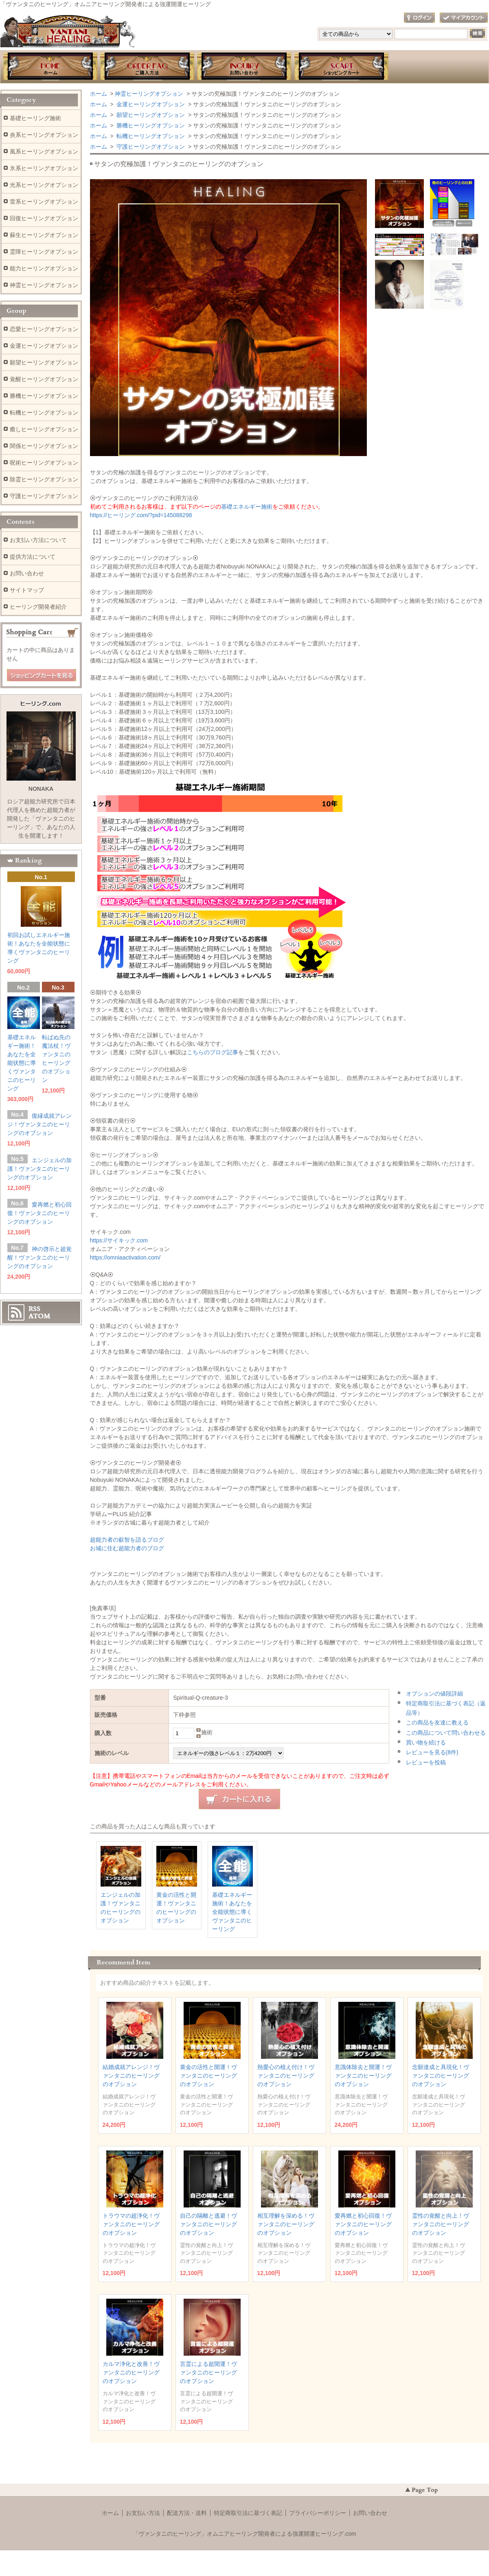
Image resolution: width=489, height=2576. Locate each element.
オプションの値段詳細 (434, 1693)
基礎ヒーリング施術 (35, 118)
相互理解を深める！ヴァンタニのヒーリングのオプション (285, 2224)
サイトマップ (27, 590)
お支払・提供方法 (147, 67)
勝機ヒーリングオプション (150, 125)
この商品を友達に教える (437, 1722)
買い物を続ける (426, 1742)
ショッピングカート (342, 67)
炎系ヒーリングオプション (44, 135)
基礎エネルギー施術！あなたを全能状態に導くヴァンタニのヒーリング (232, 1911)
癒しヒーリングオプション (44, 429)
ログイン (419, 18)
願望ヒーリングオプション (150, 115)
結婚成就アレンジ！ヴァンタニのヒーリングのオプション (131, 2075)
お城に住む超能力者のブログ (127, 1548)
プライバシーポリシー (317, 2513)
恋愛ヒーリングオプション (44, 329)
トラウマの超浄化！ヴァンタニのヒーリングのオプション (131, 2224)
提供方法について (32, 556)
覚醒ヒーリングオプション (44, 379)
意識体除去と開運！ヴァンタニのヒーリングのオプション (363, 2075)
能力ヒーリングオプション (44, 268)
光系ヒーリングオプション (44, 185)
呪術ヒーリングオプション (44, 462)
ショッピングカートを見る (42, 675)
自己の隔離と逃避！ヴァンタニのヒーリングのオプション (208, 2224)
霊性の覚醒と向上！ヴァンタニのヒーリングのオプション (440, 2224)
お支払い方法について (38, 540)
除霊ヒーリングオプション (44, 479)
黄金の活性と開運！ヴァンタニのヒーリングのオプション (208, 2075)
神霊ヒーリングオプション (149, 93)
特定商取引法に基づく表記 (248, 2513)
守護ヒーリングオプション (150, 146)
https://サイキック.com (119, 1240)
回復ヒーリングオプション (44, 218)
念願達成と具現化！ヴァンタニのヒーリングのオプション (440, 2075)
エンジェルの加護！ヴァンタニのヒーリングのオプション (39, 1168)
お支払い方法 (143, 2513)
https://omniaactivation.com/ (125, 1257)
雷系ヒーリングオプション (44, 201)
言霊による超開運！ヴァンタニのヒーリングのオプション (208, 2372)
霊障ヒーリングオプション (44, 251)
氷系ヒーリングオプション (44, 168)
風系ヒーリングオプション (44, 151)
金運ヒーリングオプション (150, 104)
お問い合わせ (244, 67)
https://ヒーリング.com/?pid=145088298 (141, 515)
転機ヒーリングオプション (150, 136)
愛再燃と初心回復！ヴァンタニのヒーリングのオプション (363, 2224)
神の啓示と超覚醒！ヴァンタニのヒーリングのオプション (39, 1257)
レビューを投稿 (426, 1762)
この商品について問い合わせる (446, 1732)
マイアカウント (463, 18)
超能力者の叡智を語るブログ (127, 1539)
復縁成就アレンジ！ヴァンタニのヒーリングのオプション (39, 1124)
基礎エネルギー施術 (246, 506)
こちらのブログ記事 (212, 1052)
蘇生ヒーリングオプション (44, 235)
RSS (34, 1308)
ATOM (39, 1316)
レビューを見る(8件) (432, 1752)
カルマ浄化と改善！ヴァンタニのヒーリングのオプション (131, 2372)
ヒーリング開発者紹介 (38, 606)
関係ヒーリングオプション (44, 446)
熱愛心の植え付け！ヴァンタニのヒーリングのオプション (285, 2075)
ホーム (50, 67)
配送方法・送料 (187, 2513)
